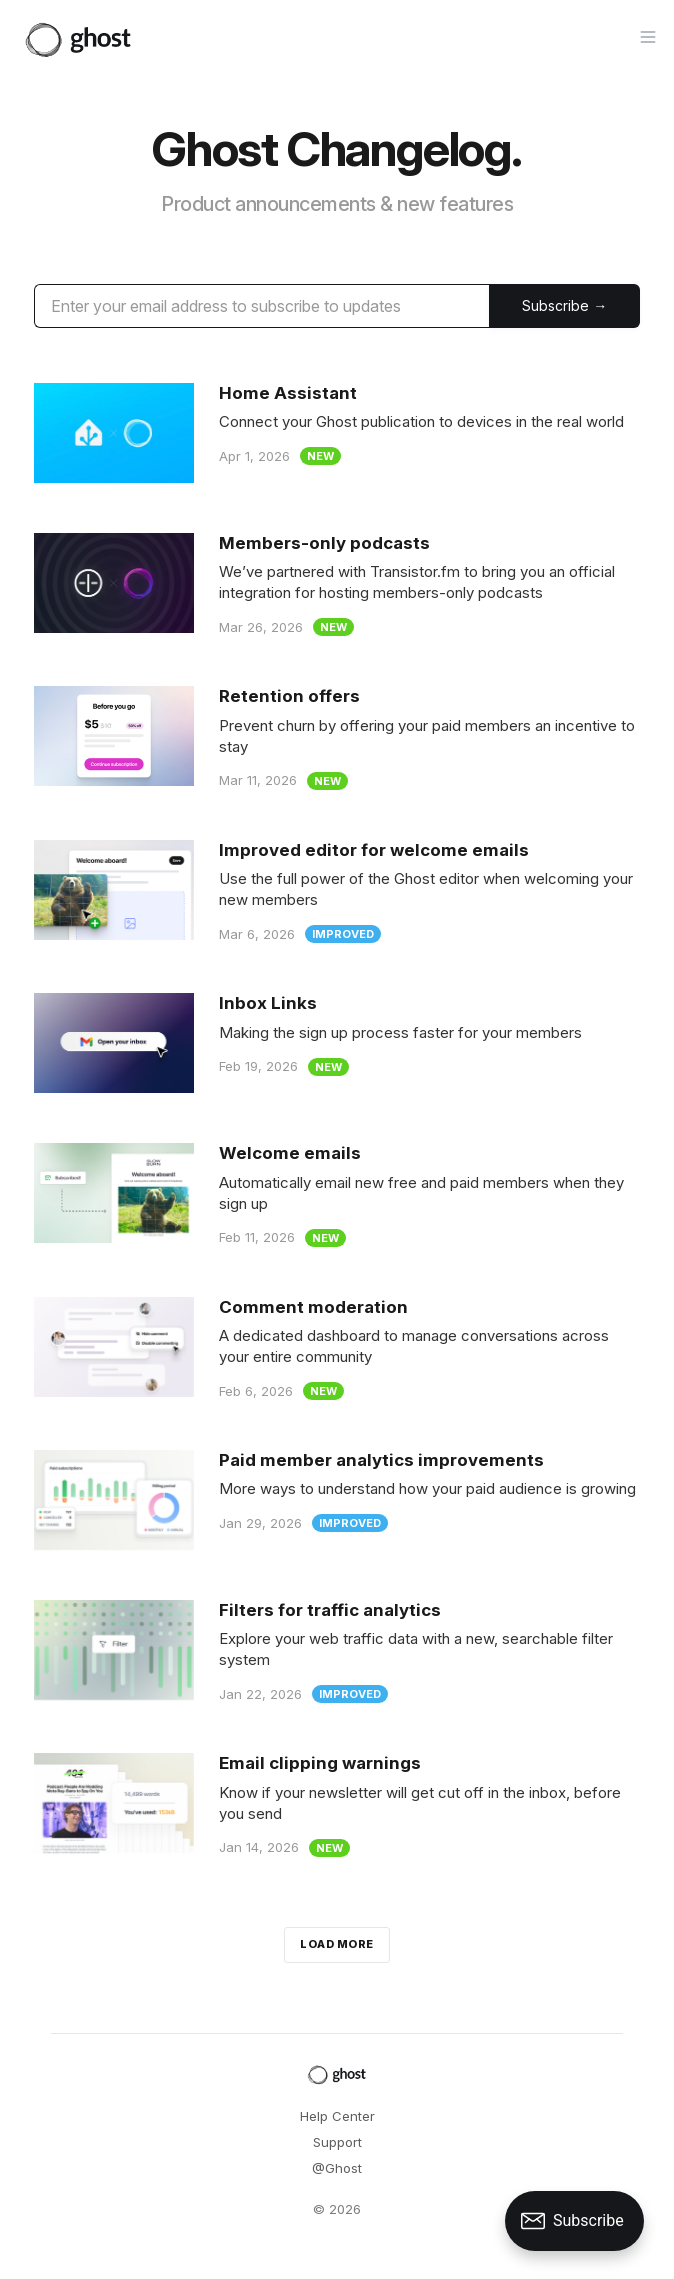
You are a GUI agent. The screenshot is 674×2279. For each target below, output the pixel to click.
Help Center (337, 2116)
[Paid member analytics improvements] (337, 1500)
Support (337, 2142)
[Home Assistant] (337, 433)
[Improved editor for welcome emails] (337, 891)
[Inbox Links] (337, 1043)
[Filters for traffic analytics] (337, 1651)
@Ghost (337, 2168)
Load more (337, 1944)
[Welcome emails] (337, 1194)
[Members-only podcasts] (337, 584)
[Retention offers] (337, 737)
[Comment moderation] (337, 1348)
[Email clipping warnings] (337, 1804)
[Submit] (564, 306)
